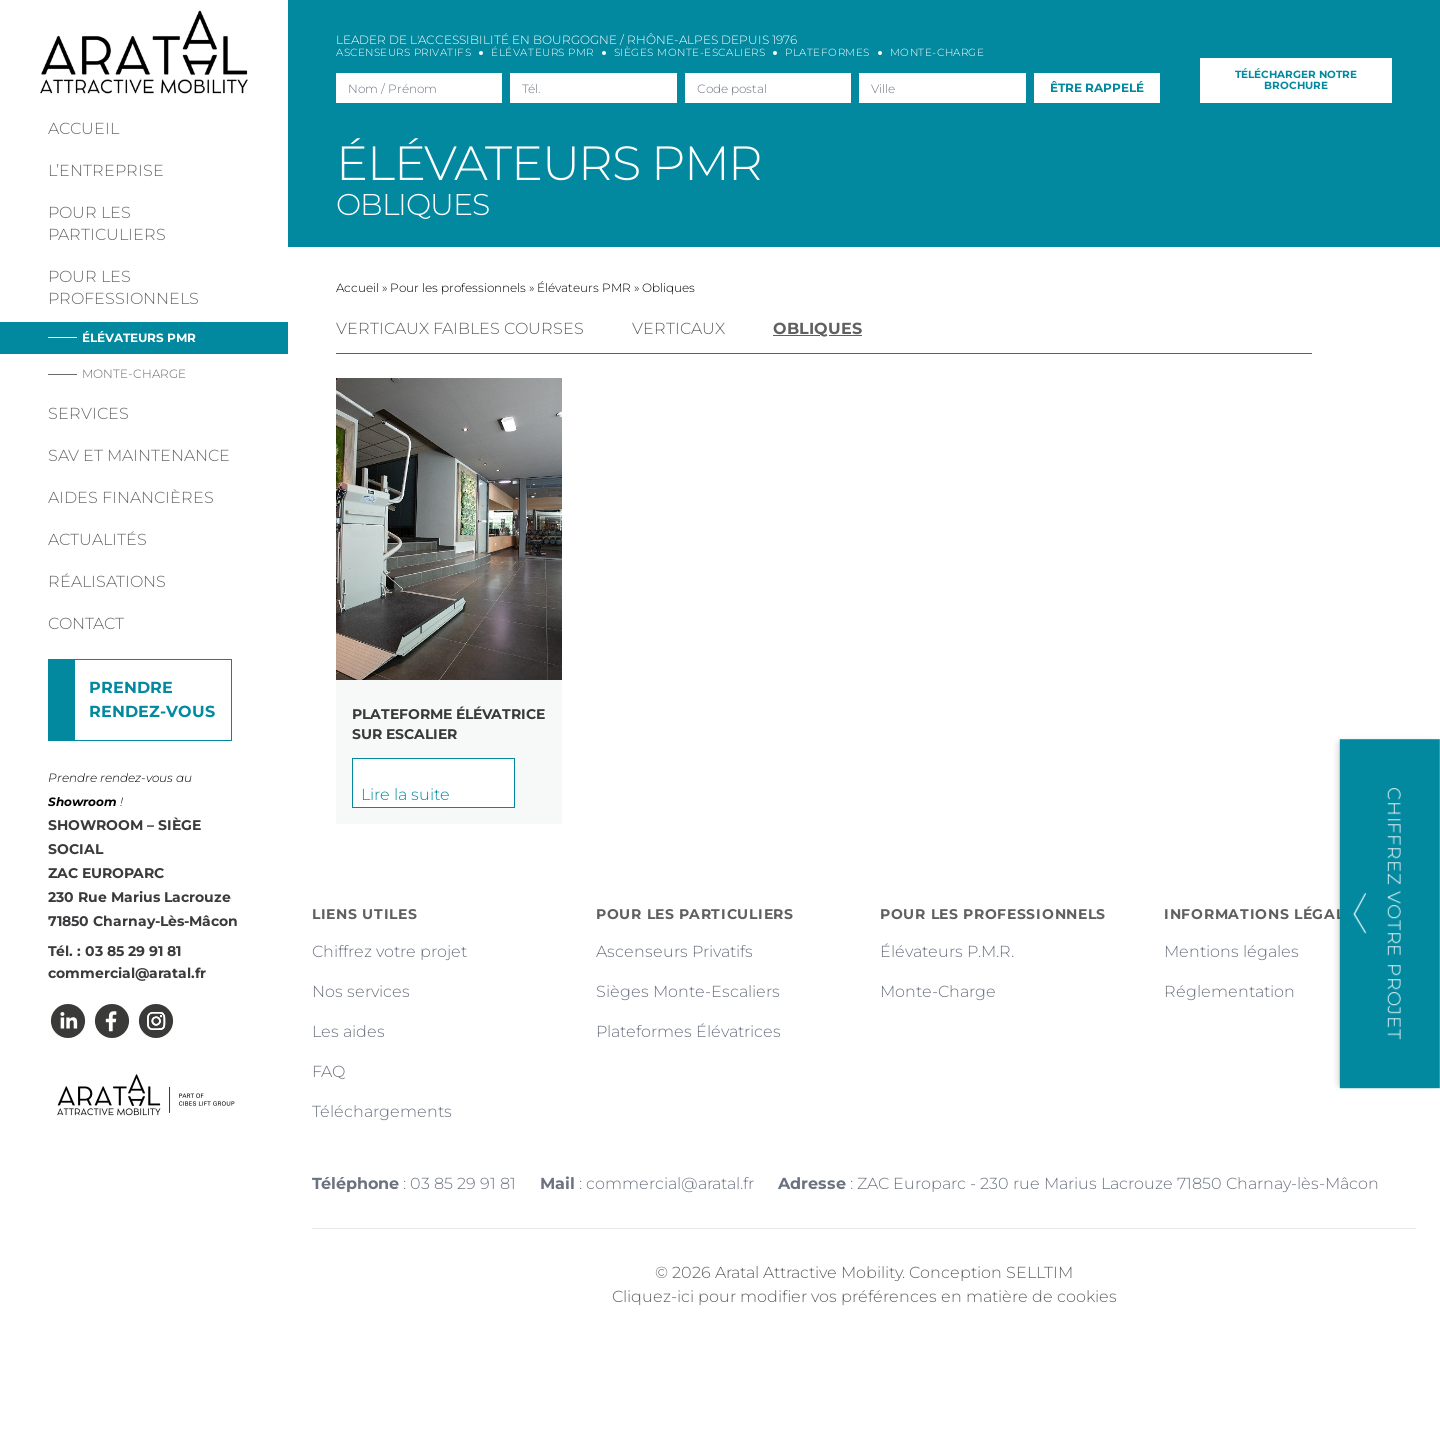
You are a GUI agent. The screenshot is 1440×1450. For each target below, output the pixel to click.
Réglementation (1229, 991)
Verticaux (678, 328)
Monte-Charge (938, 991)
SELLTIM (1039, 1272)
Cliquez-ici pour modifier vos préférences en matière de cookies (864, 1296)
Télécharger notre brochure (1296, 79)
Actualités (97, 539)
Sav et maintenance (139, 455)
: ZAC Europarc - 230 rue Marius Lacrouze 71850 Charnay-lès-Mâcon (1078, 1183)
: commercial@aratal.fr (647, 1183)
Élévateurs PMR (139, 337)
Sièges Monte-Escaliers (688, 991)
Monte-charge (134, 373)
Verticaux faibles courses (460, 328)
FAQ (328, 1071)
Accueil (83, 128)
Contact (86, 623)
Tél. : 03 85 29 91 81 (114, 951)
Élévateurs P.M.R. (947, 951)
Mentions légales (1231, 951)
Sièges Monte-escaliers (689, 52)
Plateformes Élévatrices (688, 1031)
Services (88, 413)
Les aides (348, 1031)
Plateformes (827, 52)
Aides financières (131, 497)
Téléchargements (382, 1111)
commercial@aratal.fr (127, 973)
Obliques (817, 328)
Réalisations (107, 581)
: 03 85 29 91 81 (414, 1183)
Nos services (361, 991)
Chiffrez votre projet (389, 951)
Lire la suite (405, 794)
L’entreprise (106, 170)
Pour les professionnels (123, 287)
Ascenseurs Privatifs (403, 52)
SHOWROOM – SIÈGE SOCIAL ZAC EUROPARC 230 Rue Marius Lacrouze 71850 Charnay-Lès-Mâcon (143, 873)
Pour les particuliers (107, 223)
